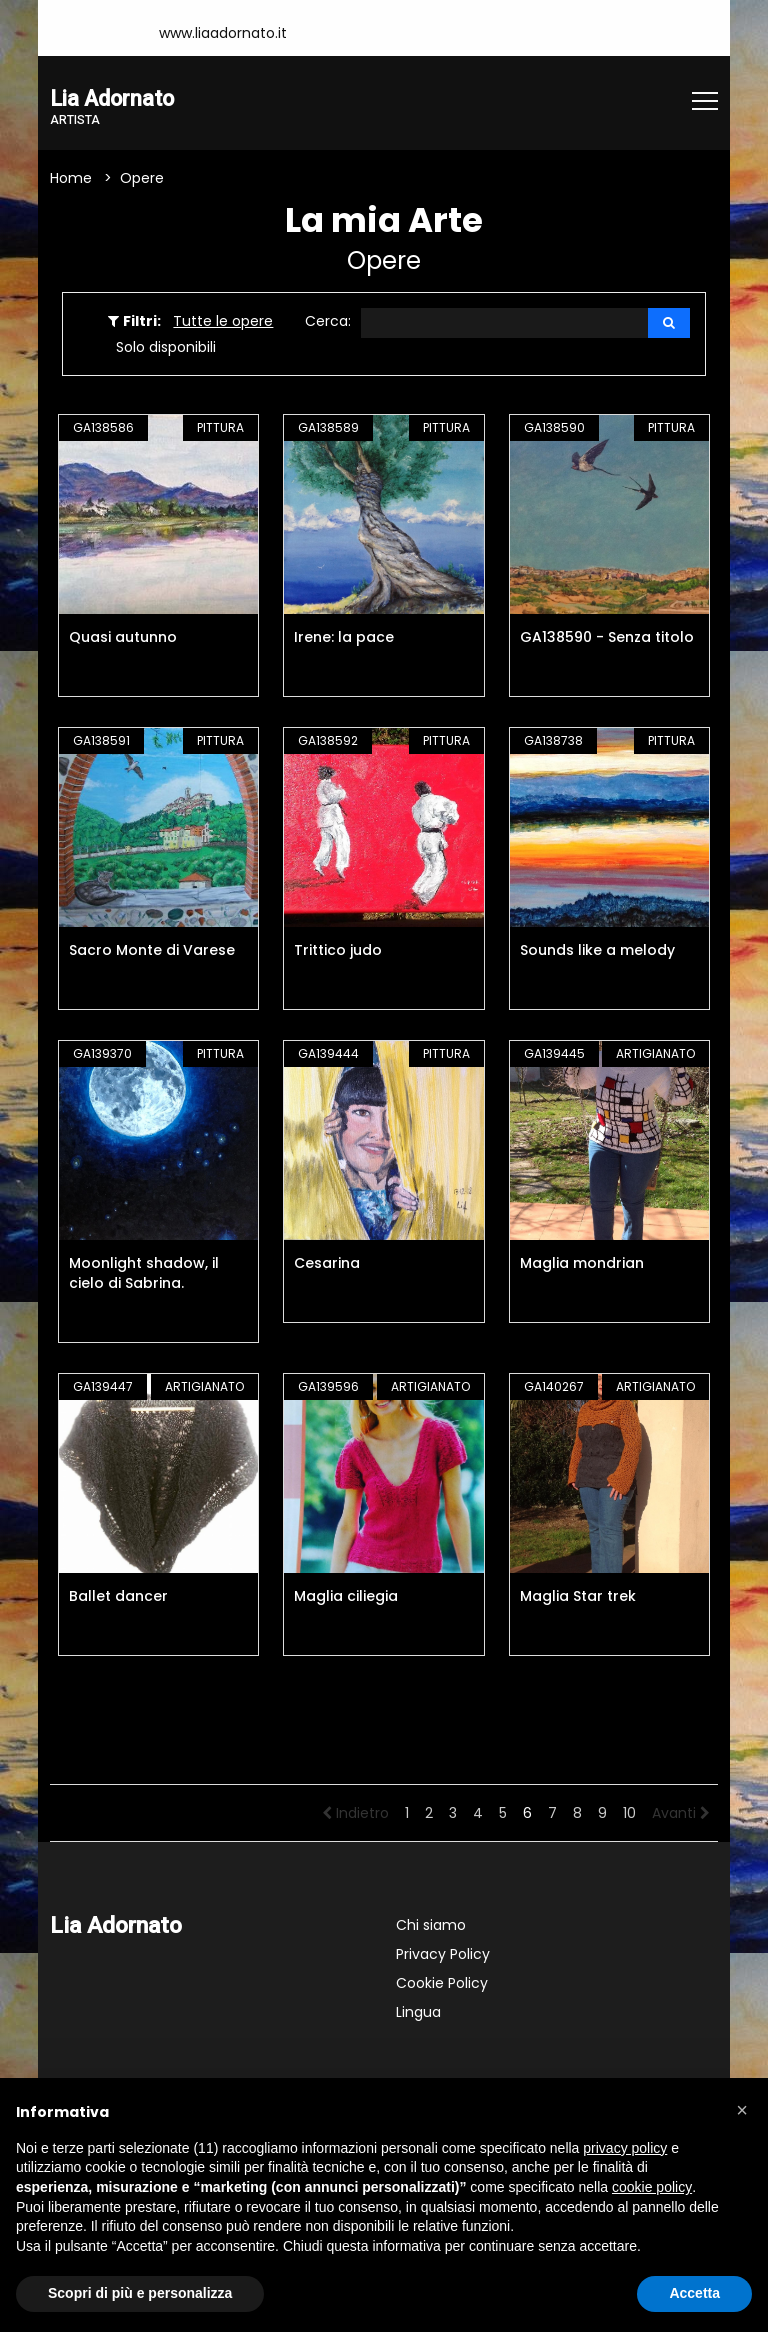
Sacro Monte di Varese (152, 951)
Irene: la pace (344, 638)
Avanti (681, 1814)
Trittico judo (338, 951)
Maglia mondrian (582, 1264)
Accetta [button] (694, 2293)
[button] (742, 2110)
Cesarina (327, 1264)
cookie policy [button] (652, 2187)
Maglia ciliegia (346, 1597)
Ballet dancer (118, 1597)
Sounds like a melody (597, 951)
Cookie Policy (442, 1984)
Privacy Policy (443, 1955)
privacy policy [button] (625, 2148)
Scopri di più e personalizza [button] (140, 2293)
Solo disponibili (166, 348)
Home (71, 179)
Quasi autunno (123, 638)
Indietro (355, 1814)
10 (629, 1814)
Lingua (418, 2013)
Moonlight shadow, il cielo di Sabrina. (144, 1274)
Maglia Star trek (578, 1597)
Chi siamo (431, 1926)
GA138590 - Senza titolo (607, 638)
